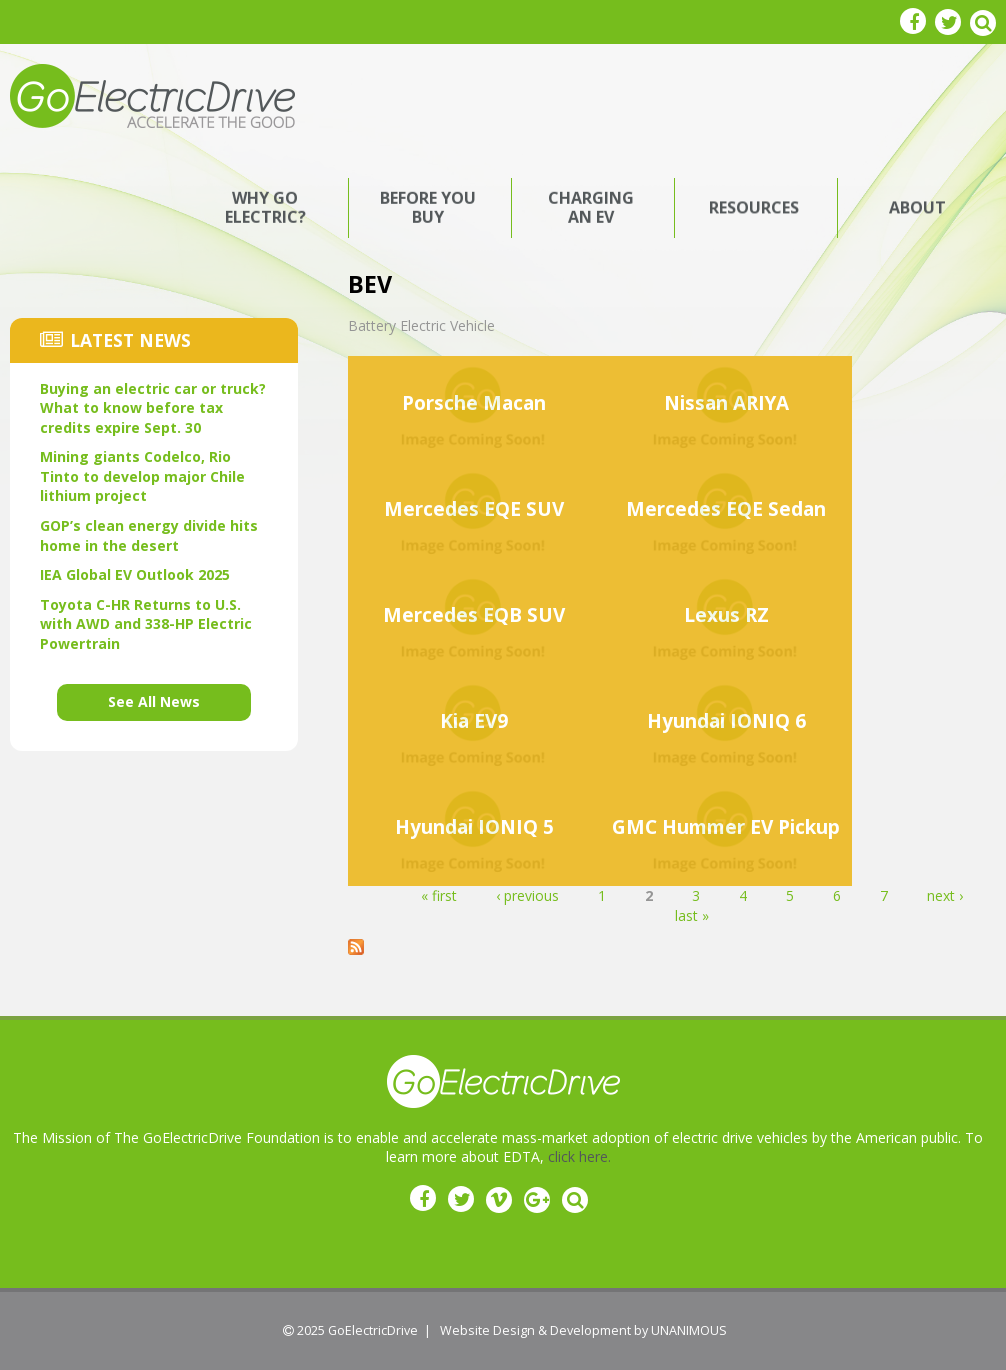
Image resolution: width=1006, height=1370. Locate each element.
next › (945, 895)
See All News (154, 701)
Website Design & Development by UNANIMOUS (583, 1330)
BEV (370, 284)
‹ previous (527, 895)
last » (692, 915)
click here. (579, 1156)
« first (439, 895)
